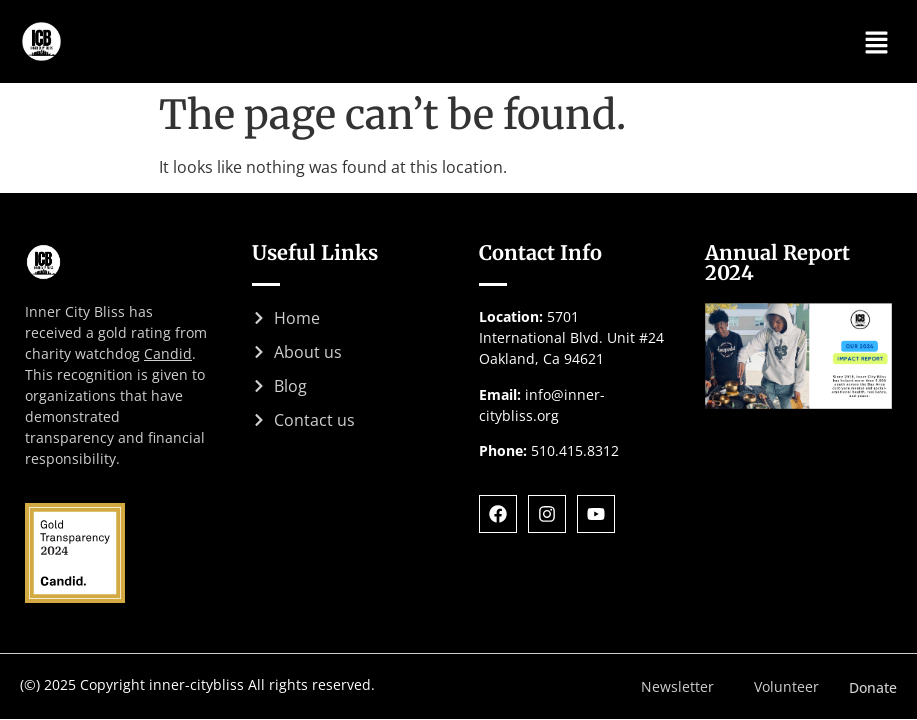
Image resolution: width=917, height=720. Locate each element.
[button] (877, 41)
